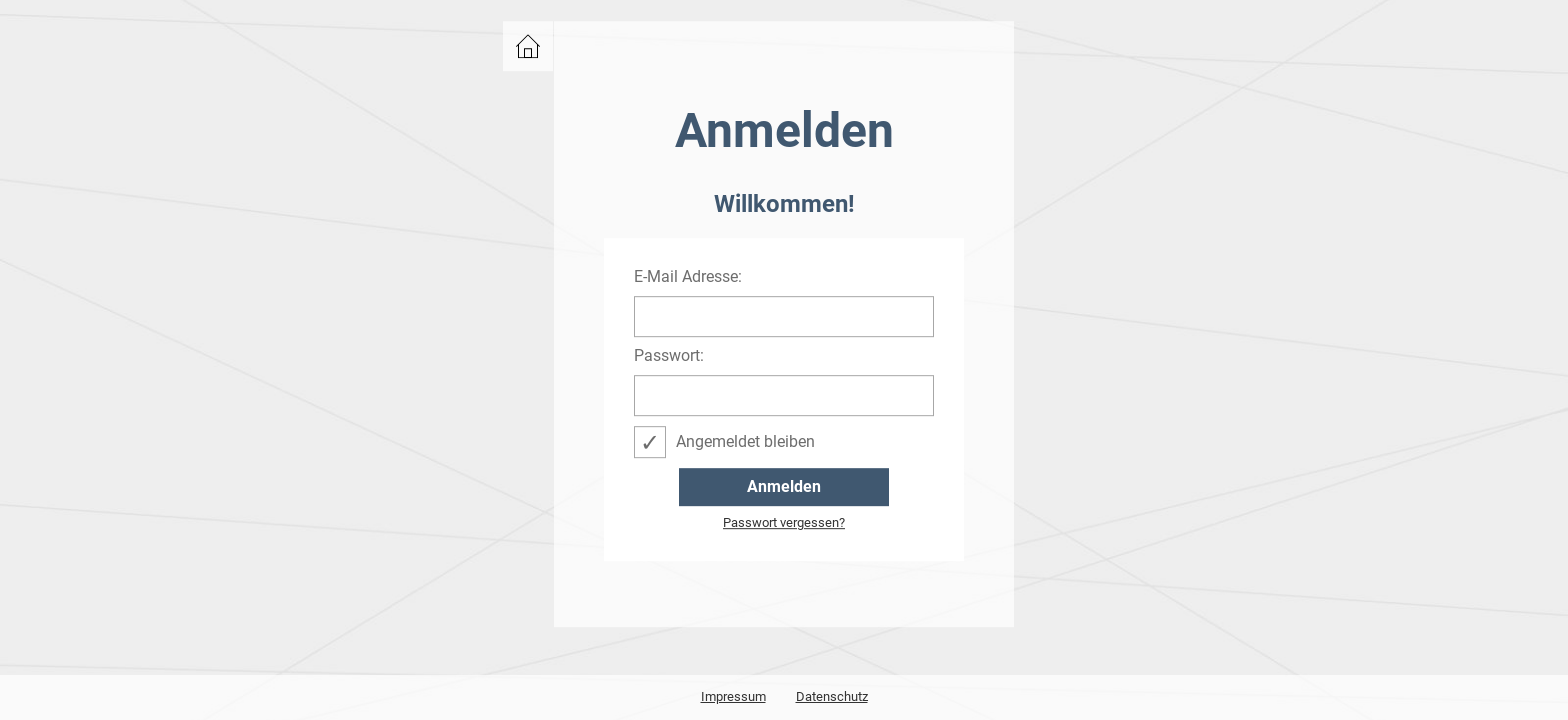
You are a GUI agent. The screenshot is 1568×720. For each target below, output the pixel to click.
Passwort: (669, 356)
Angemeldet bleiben (745, 441)
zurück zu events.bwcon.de (528, 46)
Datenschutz (832, 696)
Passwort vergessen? (784, 523)
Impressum (733, 696)
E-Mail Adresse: (688, 277)
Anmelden (784, 486)
